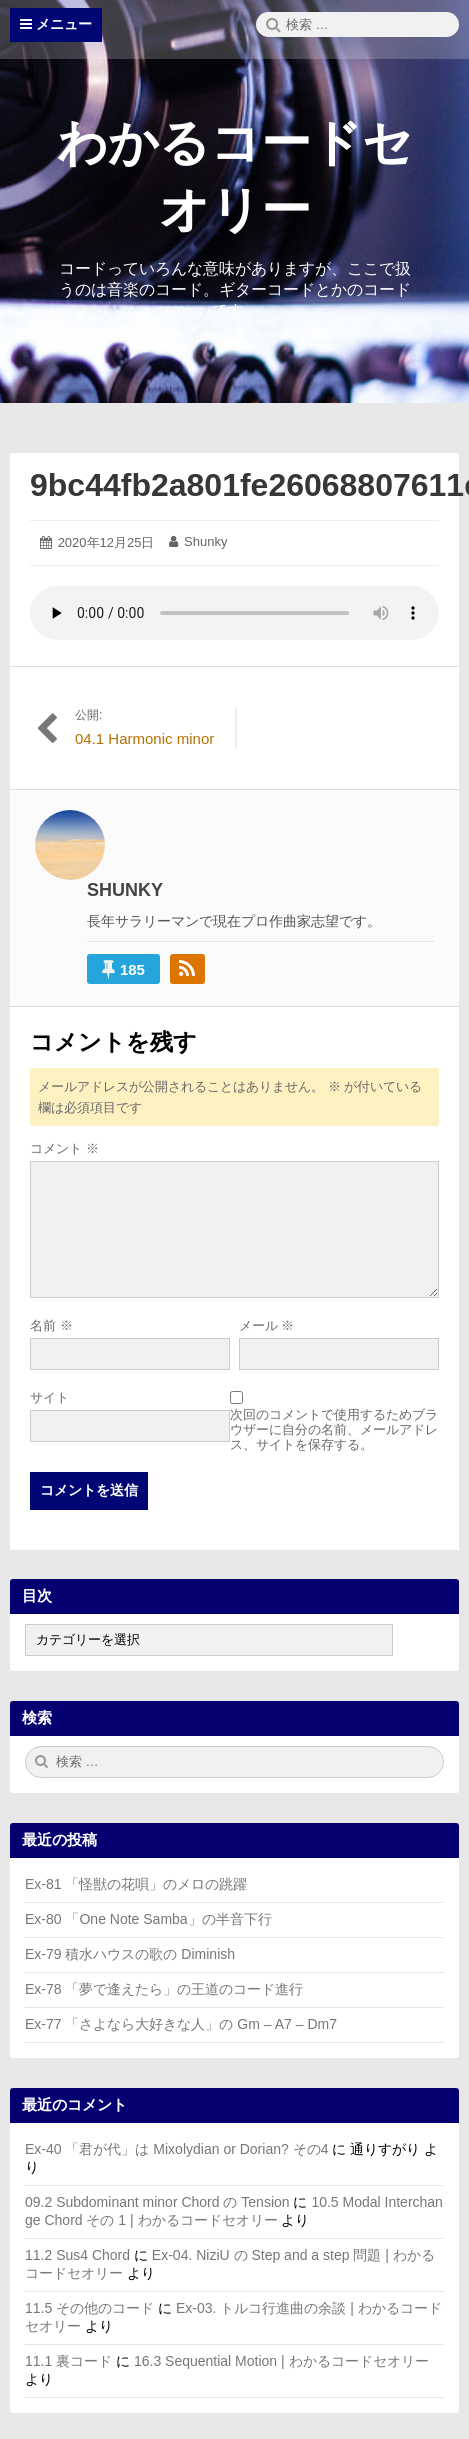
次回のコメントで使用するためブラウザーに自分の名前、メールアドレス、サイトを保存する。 (334, 1429)
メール (267, 1325)
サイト (49, 1397)
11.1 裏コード (68, 2361)
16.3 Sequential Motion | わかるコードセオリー (281, 2361)
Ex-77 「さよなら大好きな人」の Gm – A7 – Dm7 (181, 2024)
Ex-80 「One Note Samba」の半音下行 (148, 1919)
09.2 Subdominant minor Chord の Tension (157, 2202)
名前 (51, 1325)
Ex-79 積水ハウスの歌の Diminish (130, 1954)
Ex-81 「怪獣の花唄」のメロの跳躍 (136, 1884)
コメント (64, 1148)
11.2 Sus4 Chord (77, 2255)
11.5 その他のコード (89, 2308)
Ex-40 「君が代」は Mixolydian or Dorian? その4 (176, 2149)
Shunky (205, 541)
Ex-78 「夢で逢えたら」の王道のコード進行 (164, 1989)
